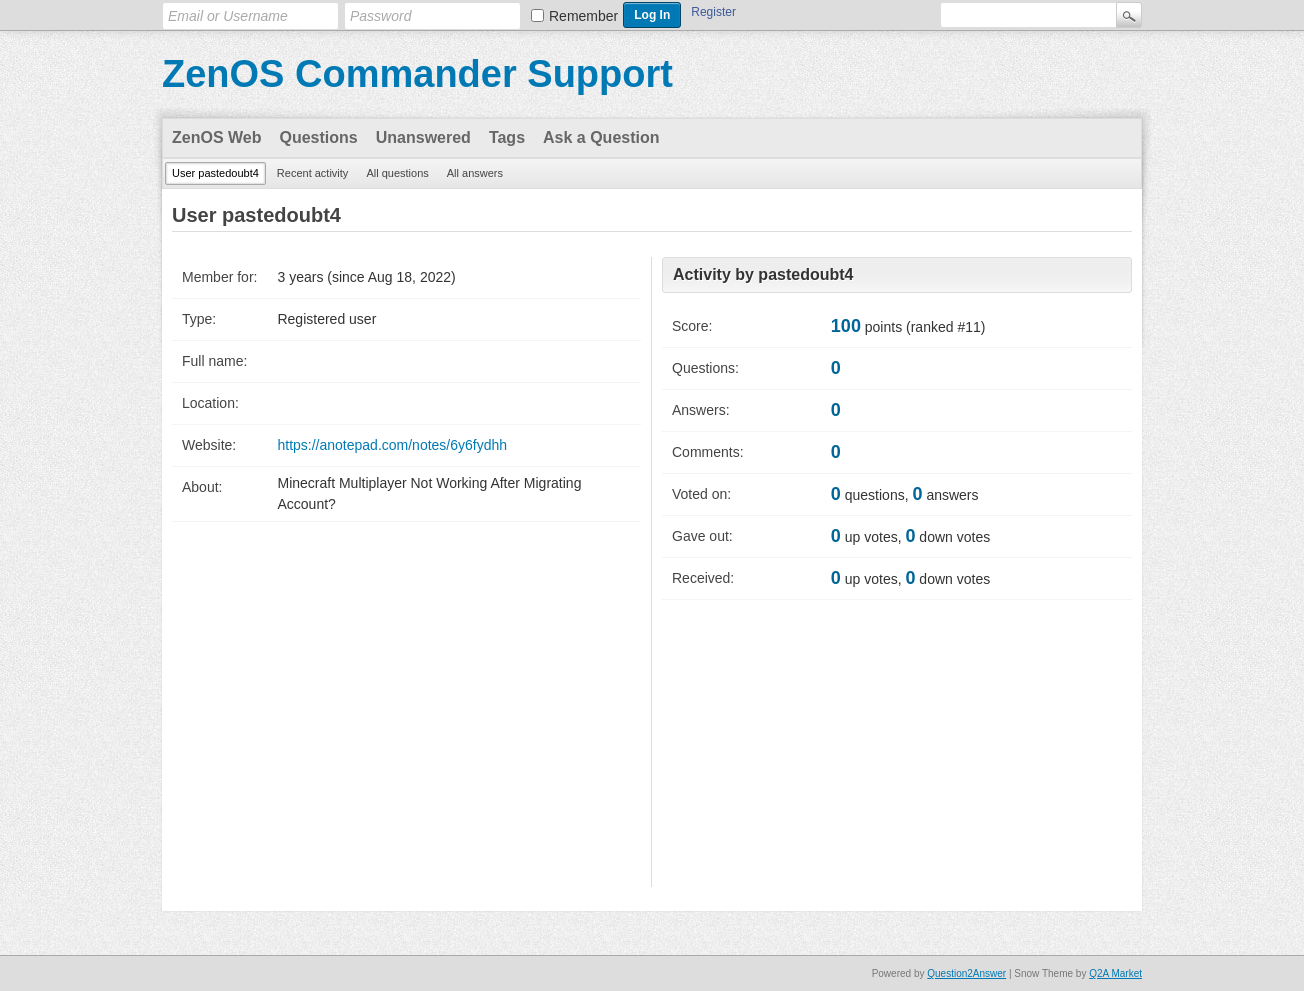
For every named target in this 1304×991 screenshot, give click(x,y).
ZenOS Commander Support (417, 74)
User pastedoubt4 (215, 173)
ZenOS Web (217, 137)
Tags (507, 137)
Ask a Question (601, 137)
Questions (319, 137)
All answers (475, 173)
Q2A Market (1115, 973)
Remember (583, 16)
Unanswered (423, 137)
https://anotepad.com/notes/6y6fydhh (392, 445)
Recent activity (313, 173)
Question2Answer (966, 973)
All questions (397, 173)
